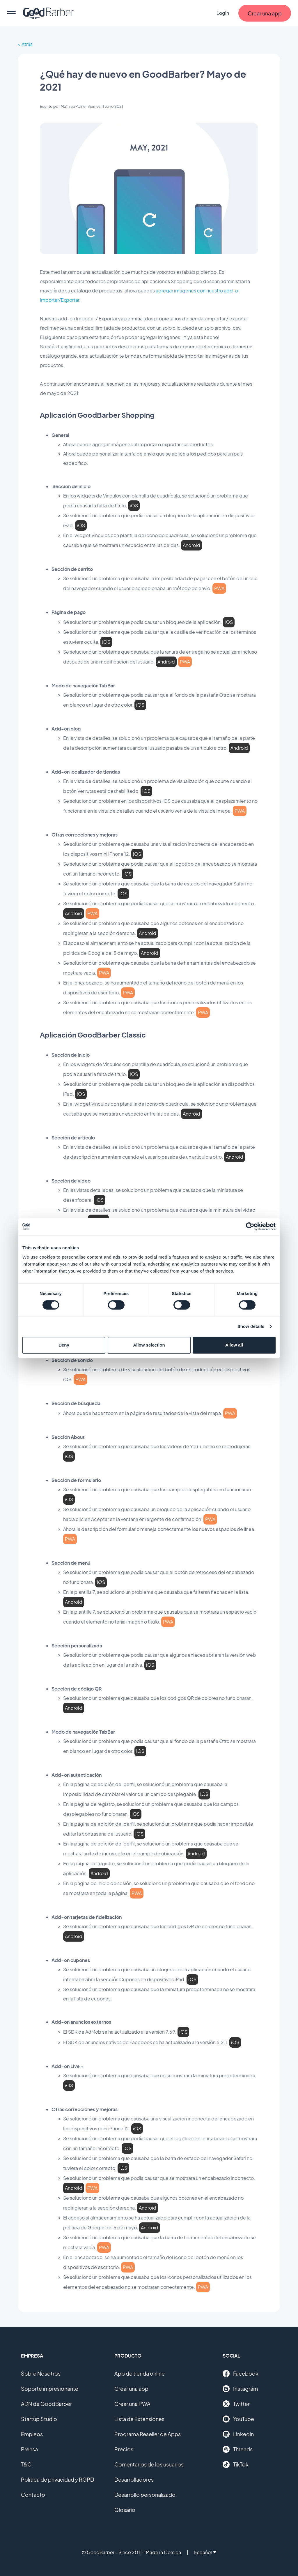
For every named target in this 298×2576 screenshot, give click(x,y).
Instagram (240, 2388)
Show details (251, 1326)
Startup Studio (39, 2419)
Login (223, 13)
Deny (63, 1344)
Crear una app (131, 2388)
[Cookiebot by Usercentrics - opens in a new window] (250, 1226)
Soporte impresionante (49, 2388)
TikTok (236, 2464)
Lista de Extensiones (139, 2419)
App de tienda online (139, 2373)
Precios (123, 2449)
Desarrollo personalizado (144, 2494)
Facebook (240, 2373)
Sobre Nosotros (41, 2373)
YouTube (238, 2419)
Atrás (27, 44)
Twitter (236, 2403)
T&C (26, 2464)
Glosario (124, 2509)
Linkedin (238, 2434)
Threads (238, 2449)
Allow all (234, 1344)
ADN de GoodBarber (46, 2403)
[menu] (11, 13)
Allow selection (149, 1344)
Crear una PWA (132, 2403)
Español (205, 2552)
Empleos (32, 2434)
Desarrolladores (134, 2479)
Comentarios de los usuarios (149, 2464)
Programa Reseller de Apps (147, 2434)
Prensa (29, 2449)
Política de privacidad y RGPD (57, 2479)
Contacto (33, 2494)
